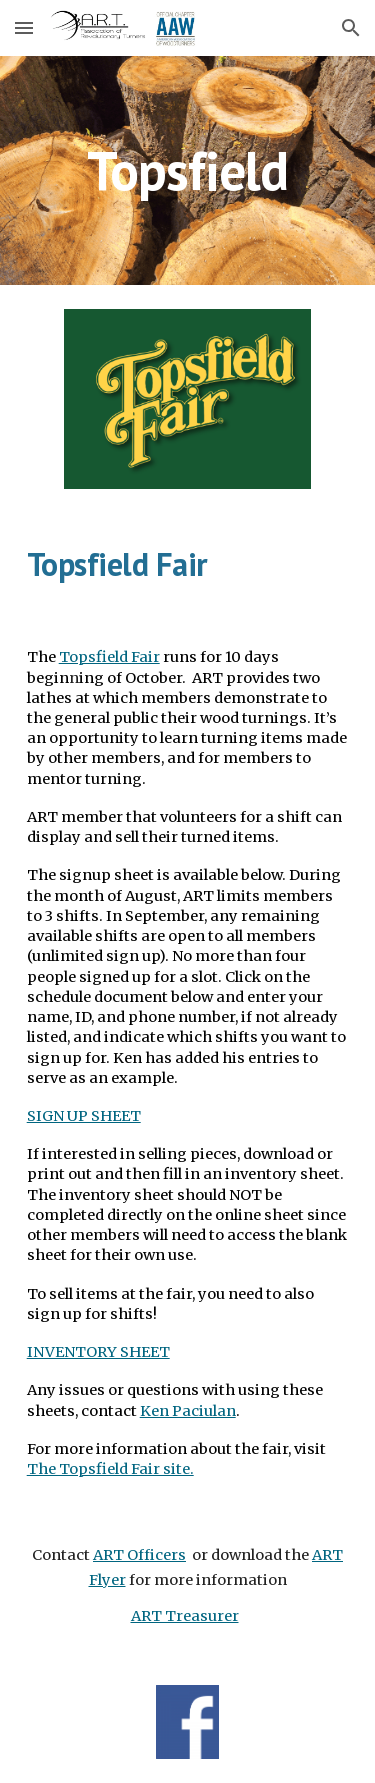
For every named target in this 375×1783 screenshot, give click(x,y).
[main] (188, 170)
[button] (24, 27)
